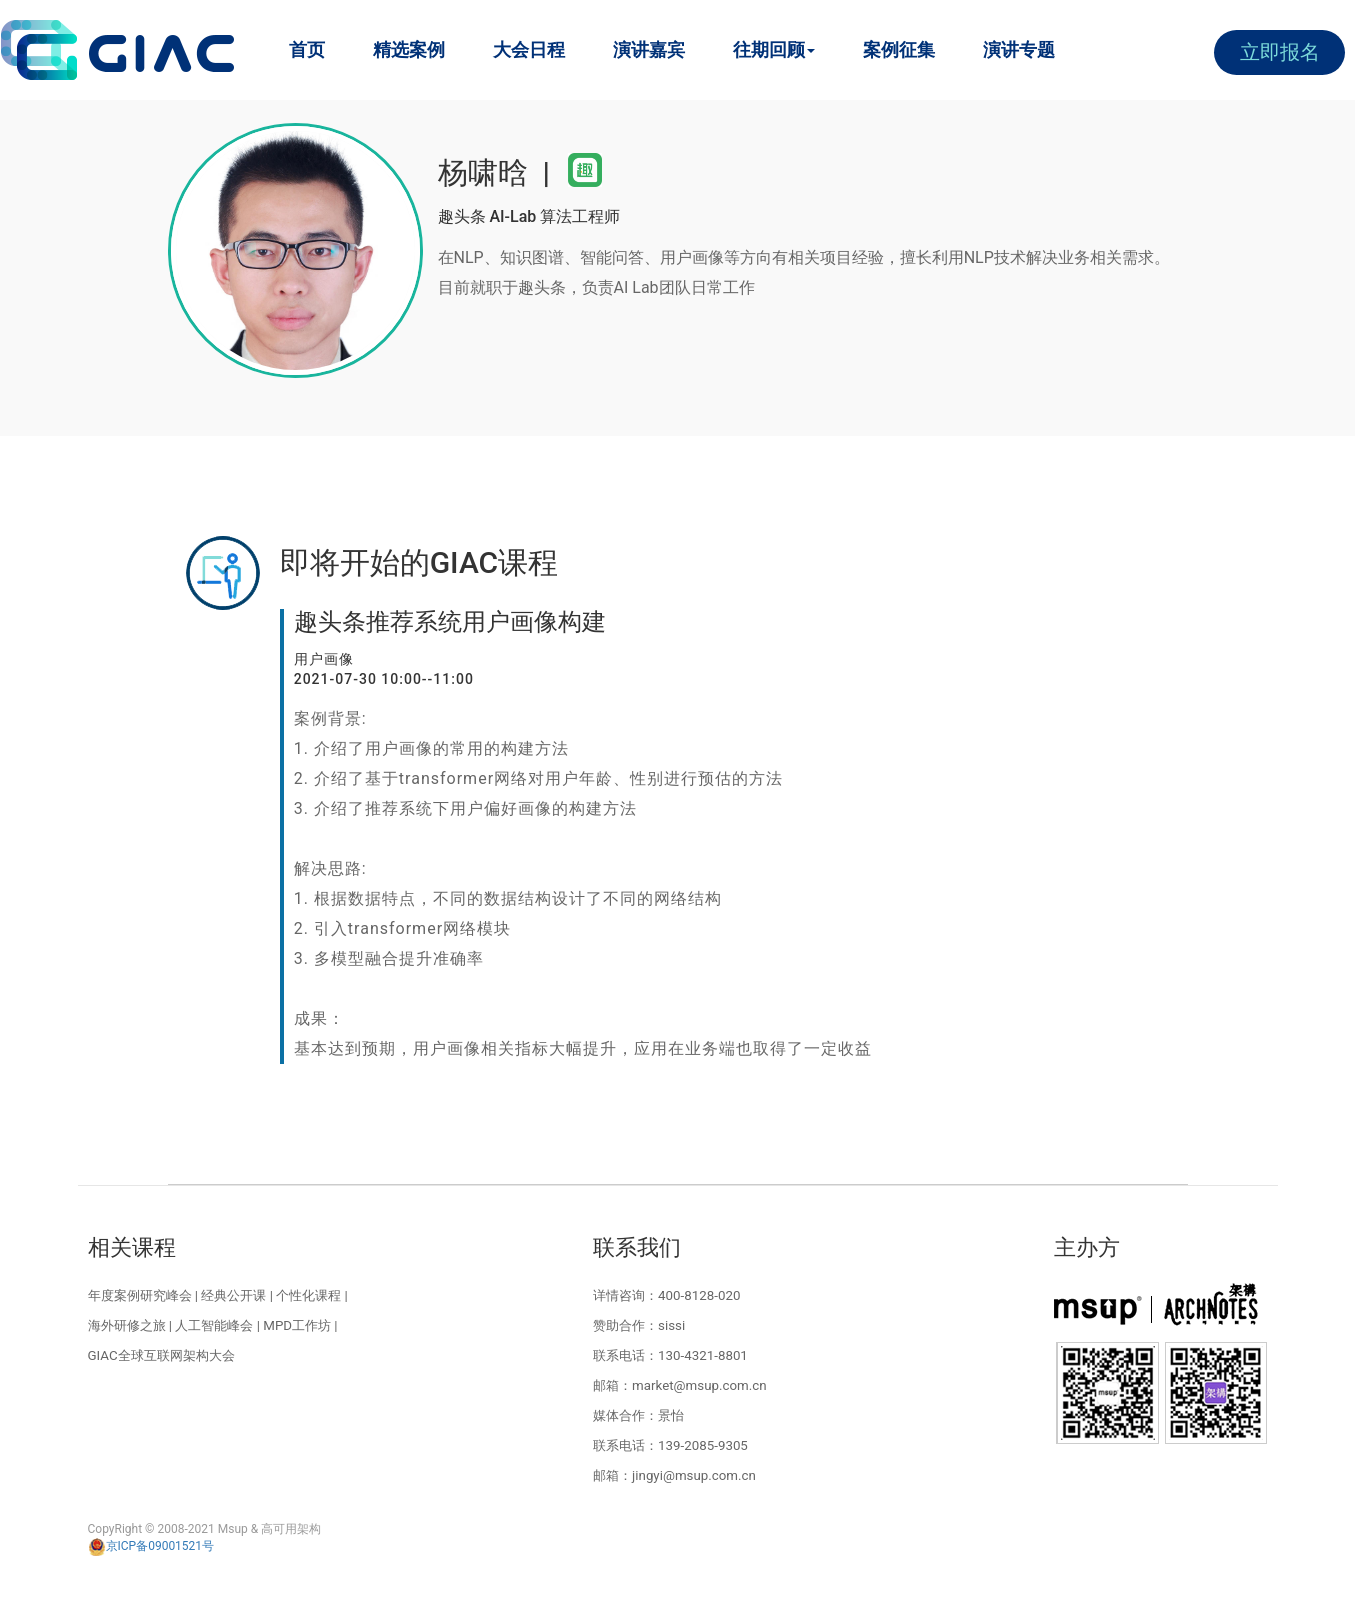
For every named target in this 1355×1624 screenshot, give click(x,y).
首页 (307, 49)
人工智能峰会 (214, 1325)
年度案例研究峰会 (140, 1295)
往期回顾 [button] (774, 49)
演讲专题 (1019, 49)
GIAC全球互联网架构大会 (161, 1355)
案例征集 (899, 49)
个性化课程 (308, 1295)
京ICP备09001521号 (151, 1546)
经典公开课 (233, 1295)
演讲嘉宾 (649, 49)
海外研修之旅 (127, 1325)
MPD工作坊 (297, 1325)
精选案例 (409, 49)
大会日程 (529, 49)
